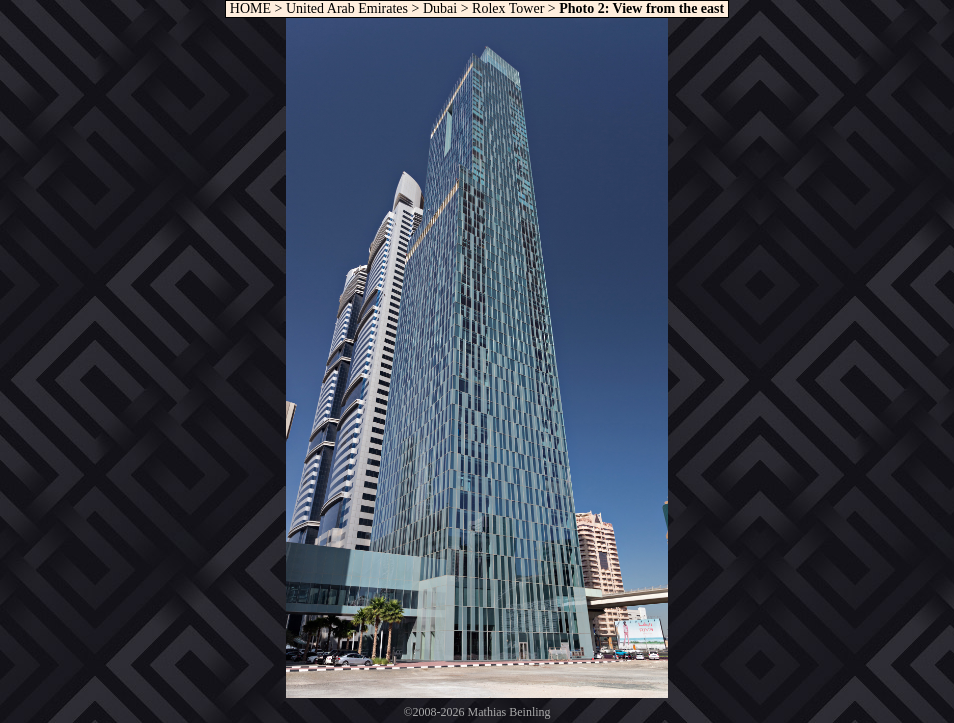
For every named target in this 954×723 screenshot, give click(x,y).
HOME (248, 8)
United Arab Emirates (347, 8)
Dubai (440, 8)
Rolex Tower (508, 8)
